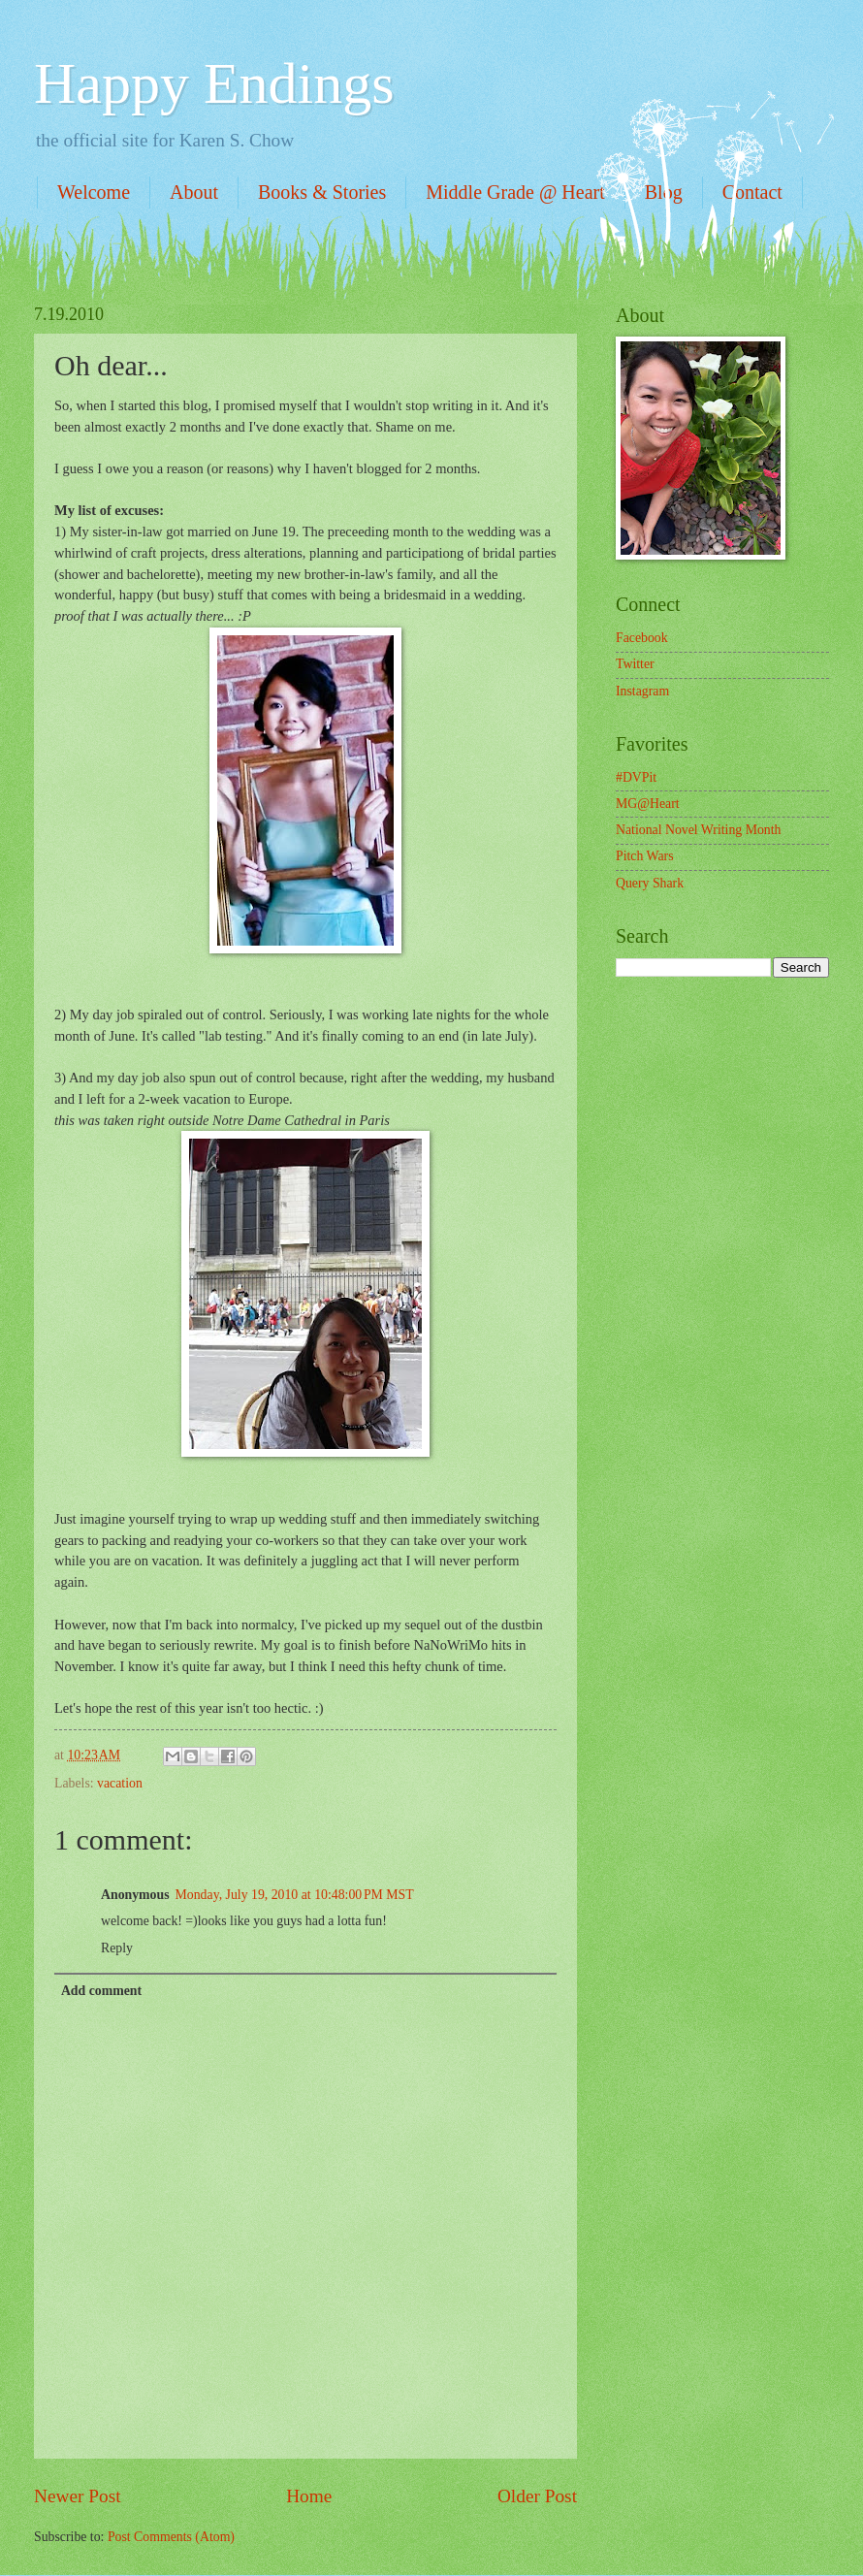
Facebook (642, 637)
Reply (117, 1948)
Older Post (537, 2496)
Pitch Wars (645, 856)
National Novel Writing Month (698, 829)
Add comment (101, 1990)
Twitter (635, 664)
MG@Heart (648, 803)
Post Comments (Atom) (171, 2536)
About (194, 192)
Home (309, 2496)
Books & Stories (322, 192)
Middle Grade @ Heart (515, 192)
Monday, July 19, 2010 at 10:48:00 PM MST (295, 1894)
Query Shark (650, 883)
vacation (120, 1783)
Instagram (642, 691)
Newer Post (77, 2496)
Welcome (93, 192)
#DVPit (636, 777)
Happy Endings (214, 83)
